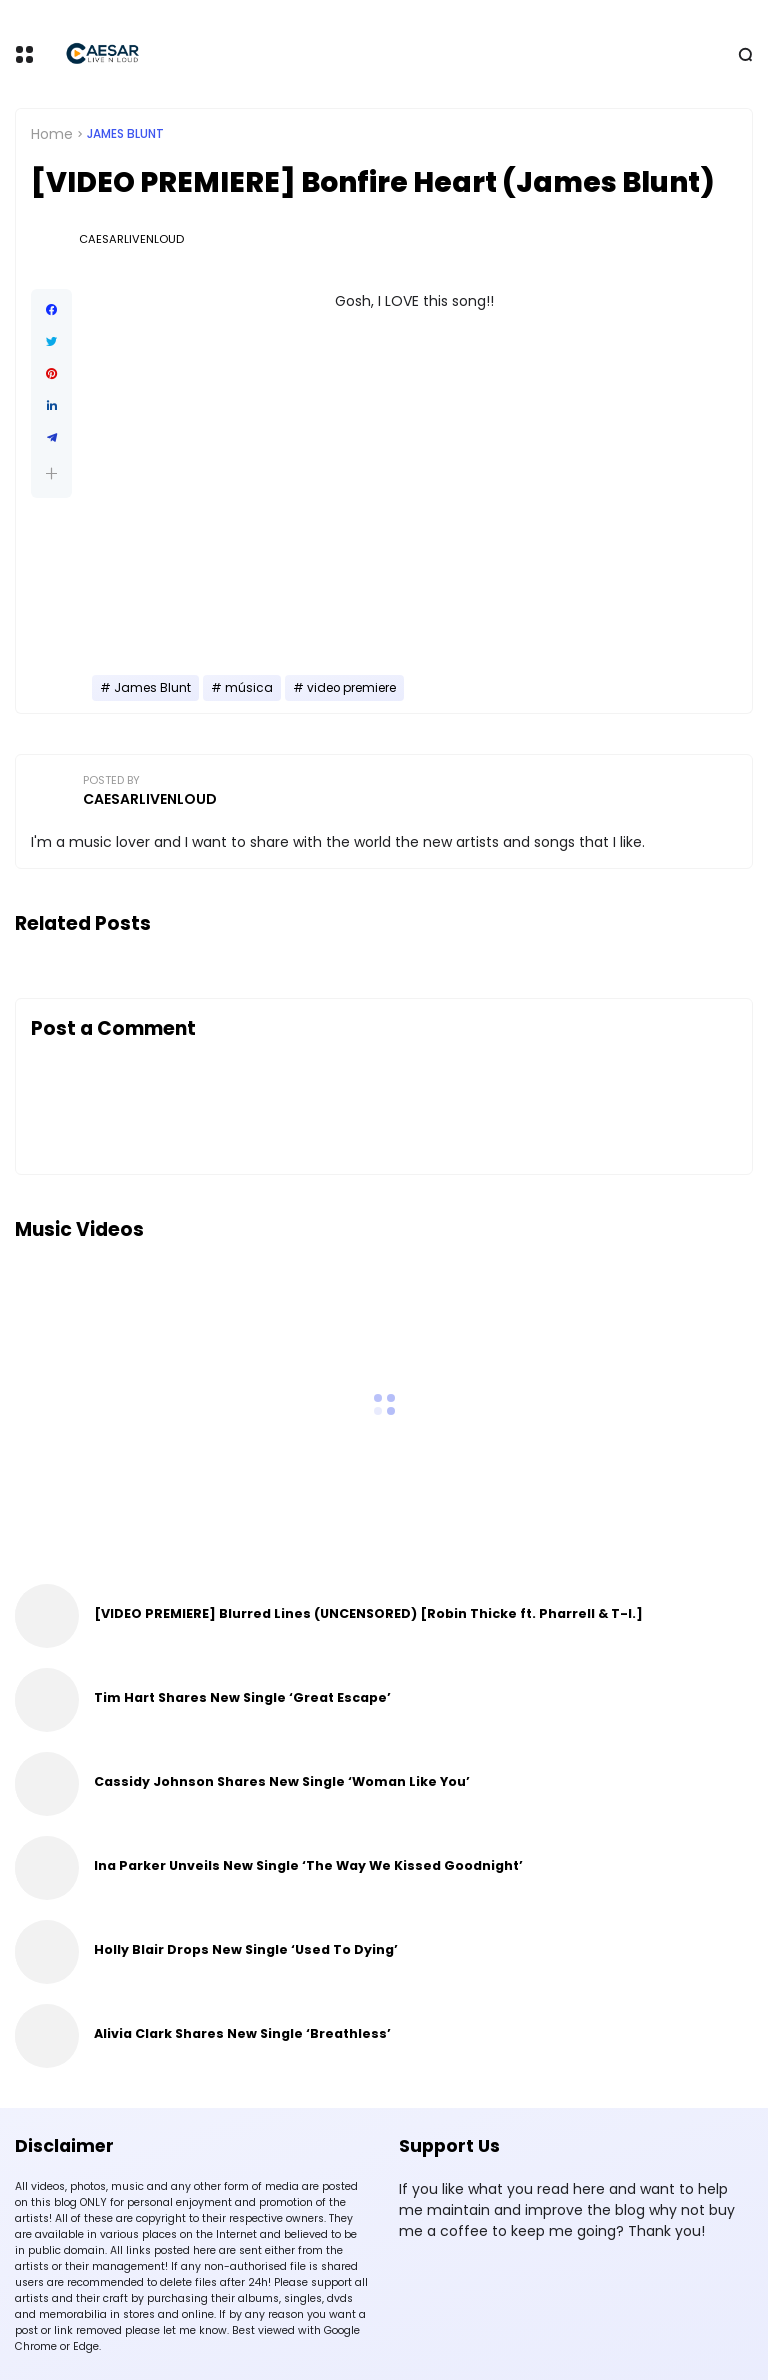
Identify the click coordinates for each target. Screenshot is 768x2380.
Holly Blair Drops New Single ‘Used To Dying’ (246, 1949)
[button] (51, 473)
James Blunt (125, 134)
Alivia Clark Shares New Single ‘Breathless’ (242, 2033)
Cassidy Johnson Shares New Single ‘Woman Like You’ (282, 1781)
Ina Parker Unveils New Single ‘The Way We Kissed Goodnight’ (308, 1865)
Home (52, 134)
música (249, 688)
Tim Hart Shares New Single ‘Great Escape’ (242, 1697)
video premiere (351, 688)
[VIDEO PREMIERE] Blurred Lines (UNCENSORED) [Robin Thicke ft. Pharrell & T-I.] (368, 1613)
